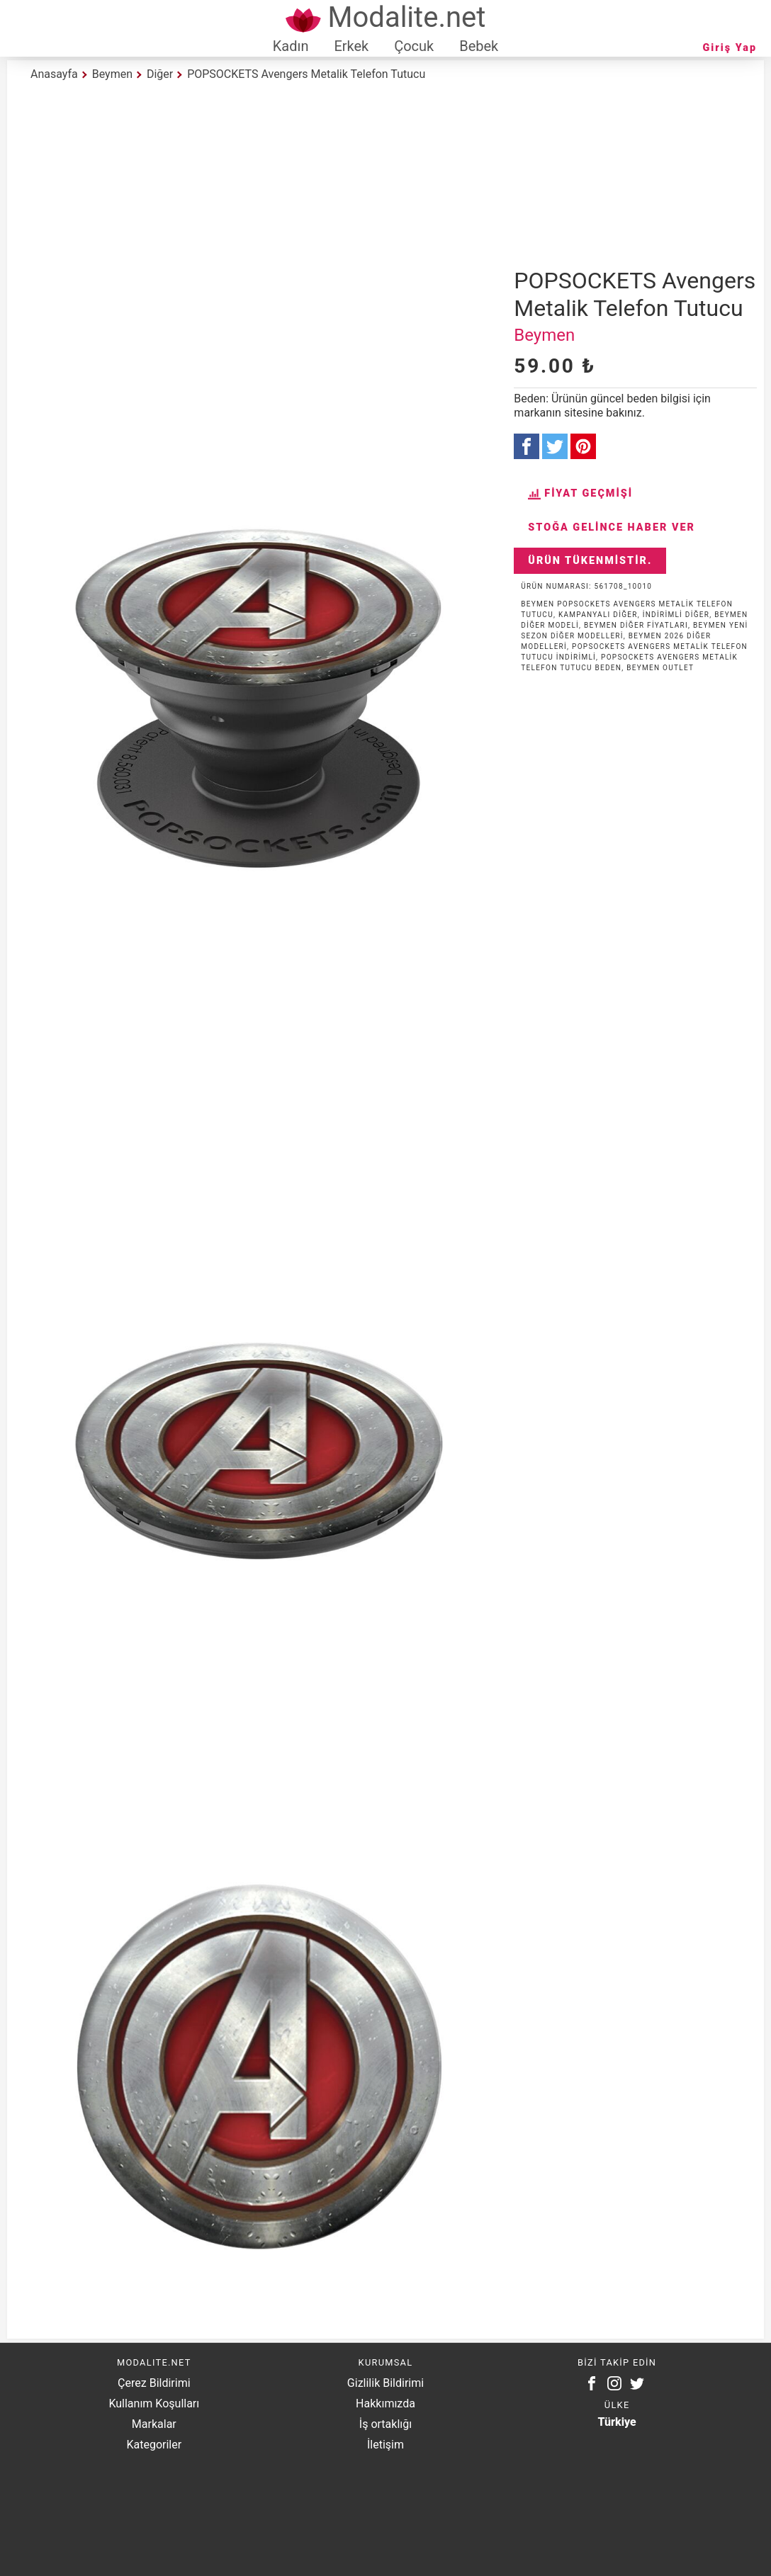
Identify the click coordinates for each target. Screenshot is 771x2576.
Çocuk (414, 46)
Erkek (351, 46)
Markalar (154, 2424)
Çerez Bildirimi (154, 2383)
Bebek (478, 46)
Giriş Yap (730, 48)
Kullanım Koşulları (153, 2403)
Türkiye (617, 2422)
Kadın (291, 46)
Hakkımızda (385, 2403)
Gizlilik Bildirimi (385, 2383)
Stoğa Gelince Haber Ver (611, 527)
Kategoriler (153, 2444)
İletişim (385, 2444)
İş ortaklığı (385, 2424)
